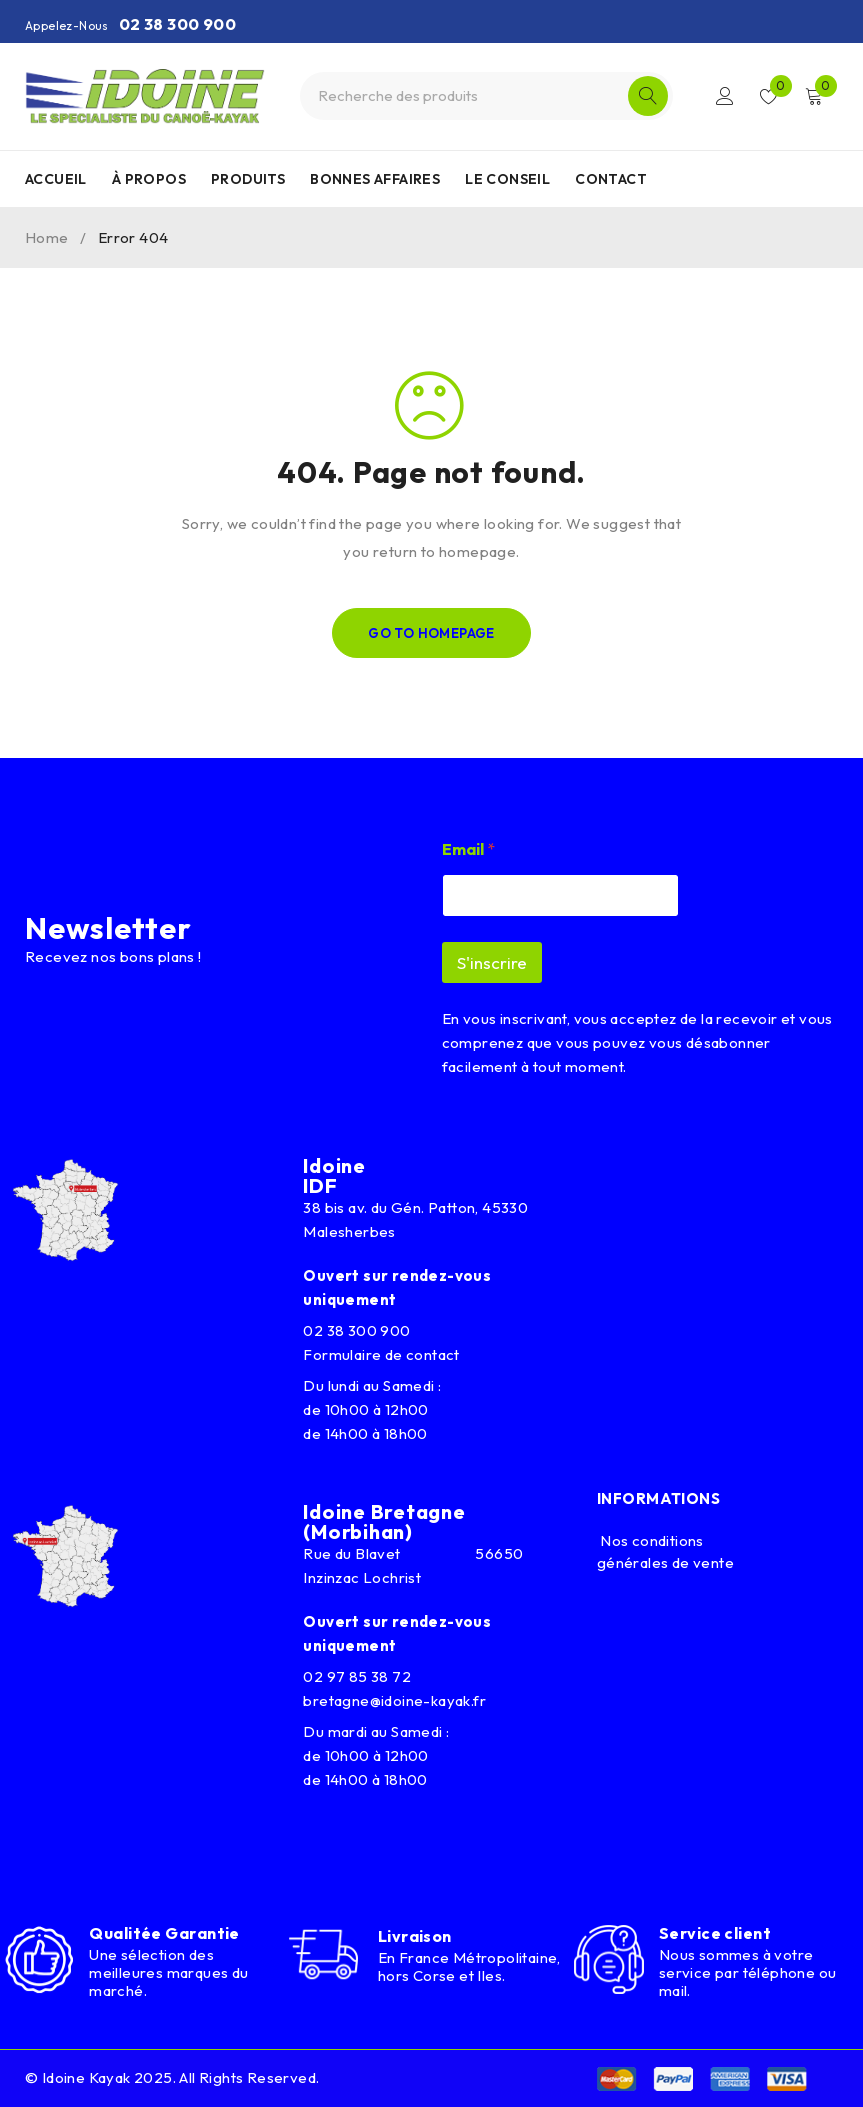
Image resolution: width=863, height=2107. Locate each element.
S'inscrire (492, 962)
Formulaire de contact (381, 1354)
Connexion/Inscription (725, 96)
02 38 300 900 (177, 24)
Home (47, 237)
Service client (715, 1933)
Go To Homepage (431, 633)
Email (468, 849)
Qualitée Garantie (164, 1933)
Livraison (415, 1936)
